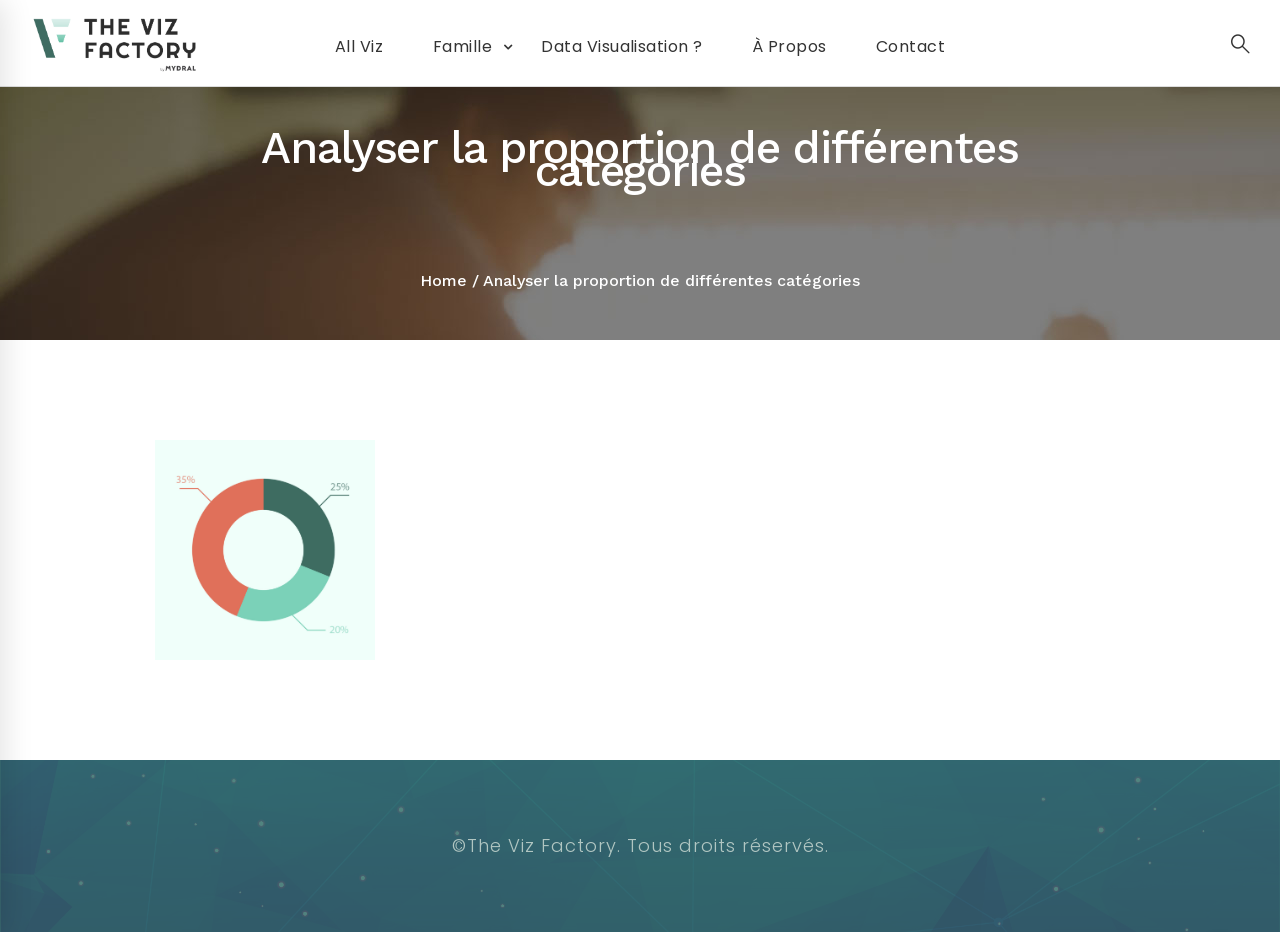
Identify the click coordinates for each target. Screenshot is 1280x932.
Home (443, 280)
